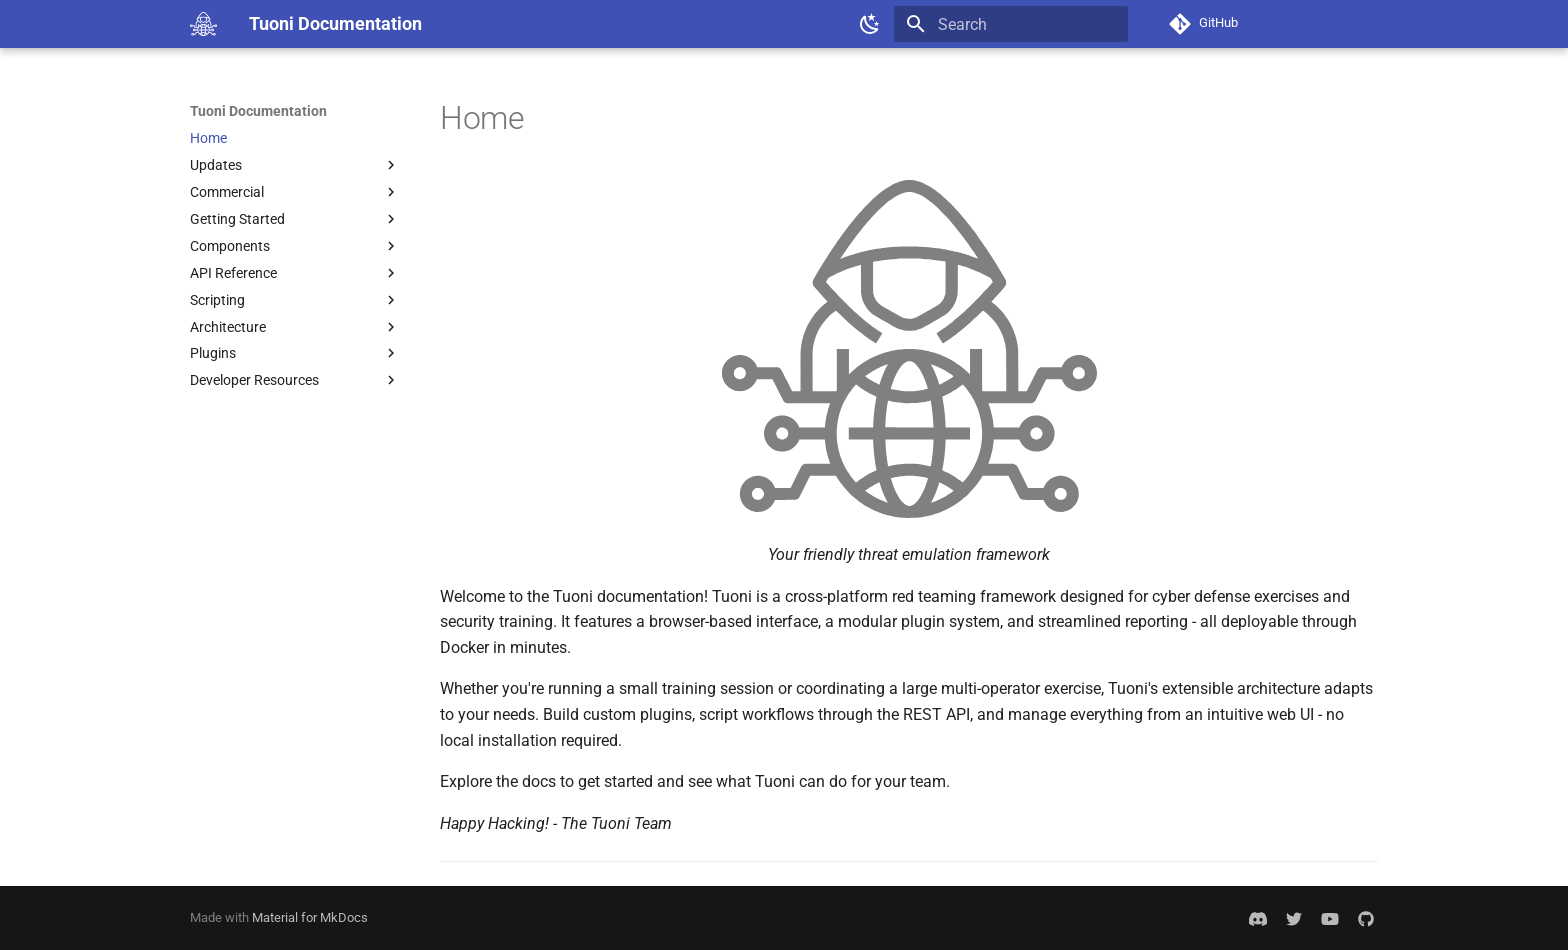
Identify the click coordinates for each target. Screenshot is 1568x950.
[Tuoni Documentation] (203, 24)
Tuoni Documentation (258, 111)
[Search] (1011, 24)
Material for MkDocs (310, 917)
